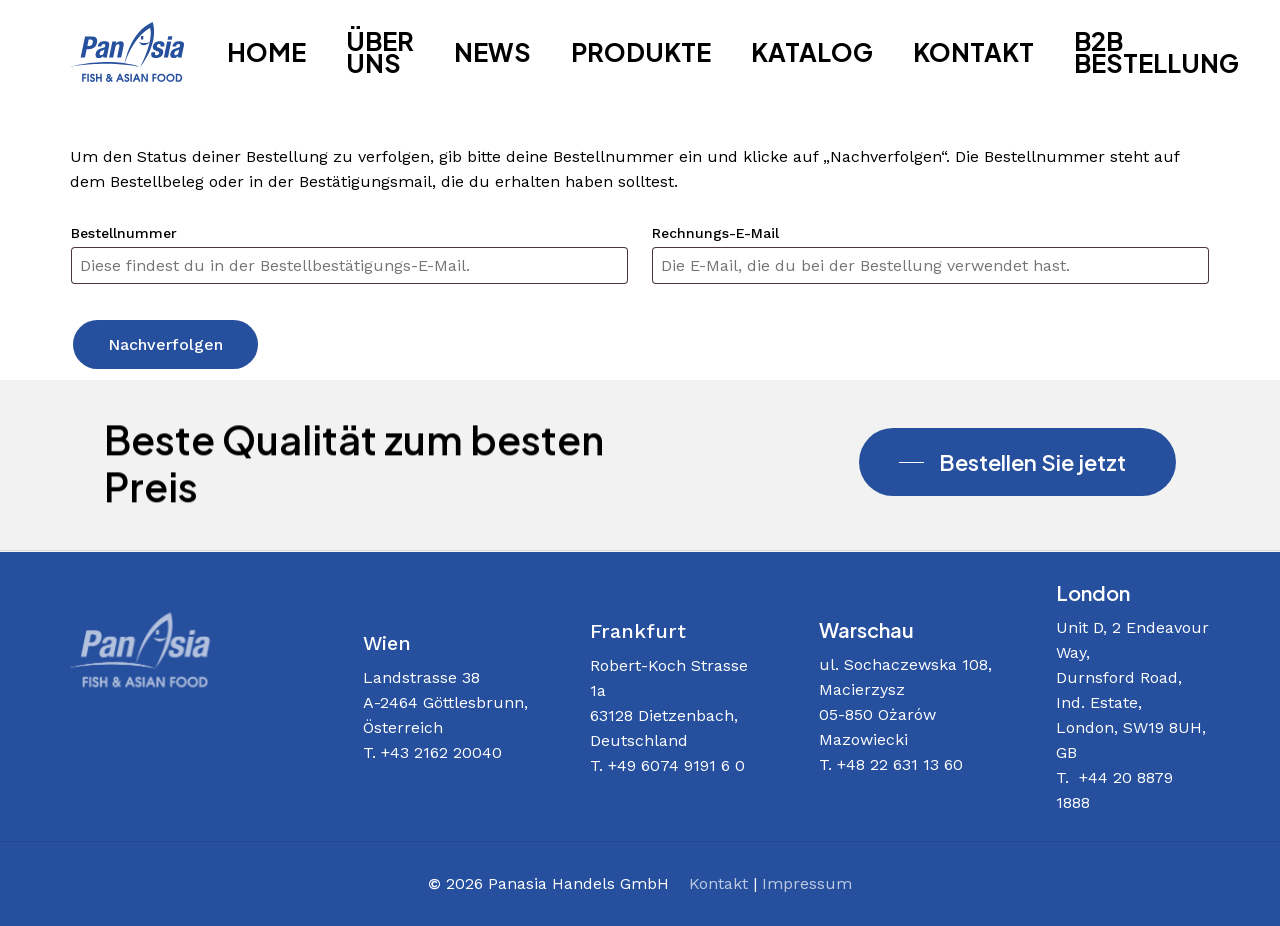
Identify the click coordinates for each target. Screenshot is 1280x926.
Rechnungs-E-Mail (715, 233)
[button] (1017, 462)
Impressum (807, 883)
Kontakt (718, 883)
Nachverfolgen (165, 344)
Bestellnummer (124, 233)
